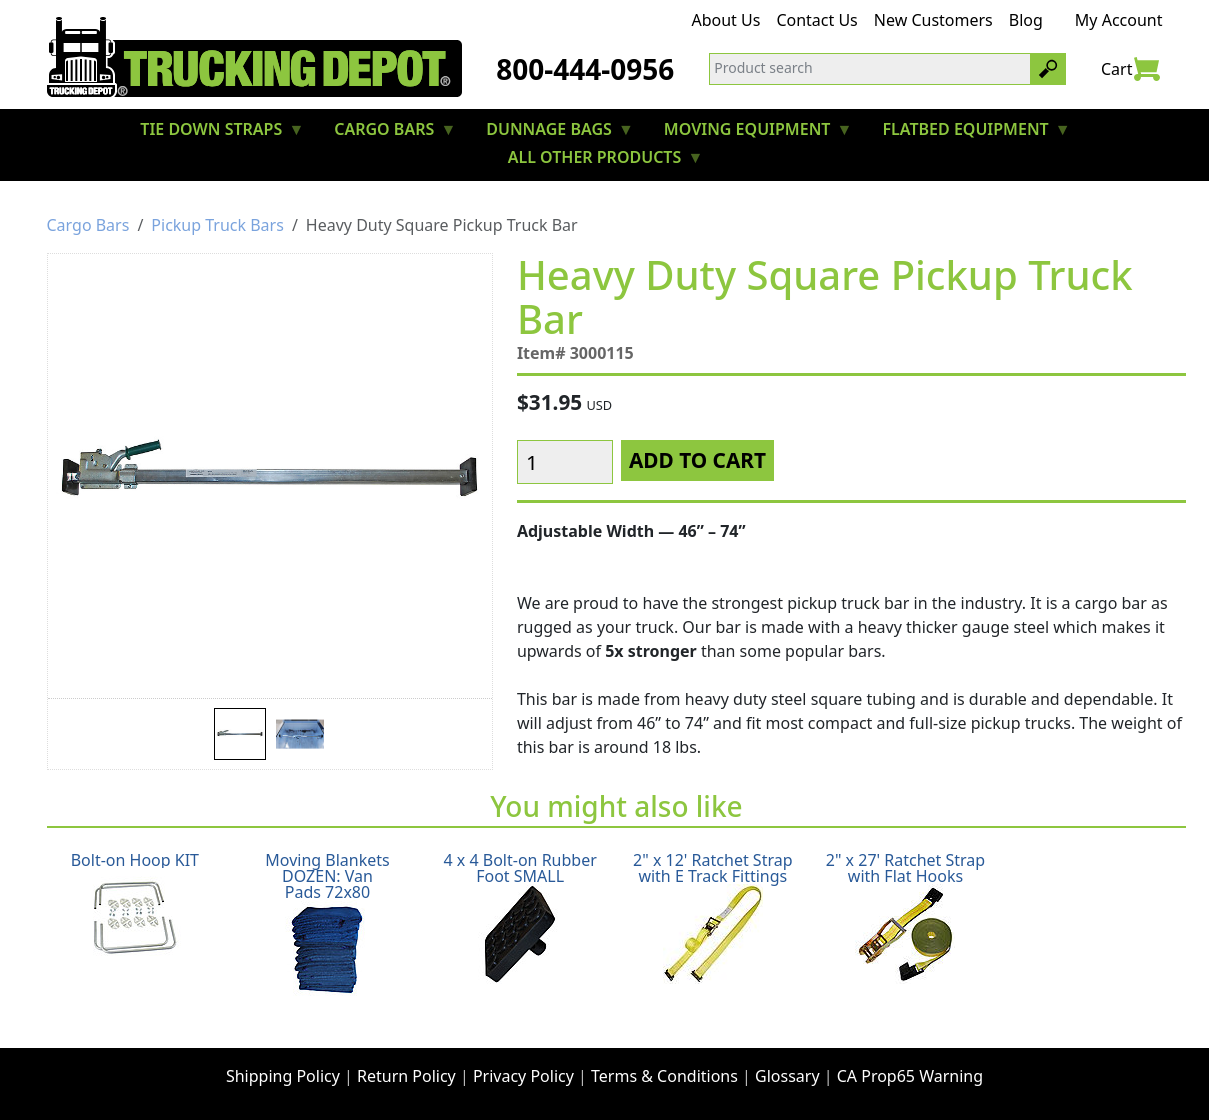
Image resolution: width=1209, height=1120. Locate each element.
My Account (1119, 20)
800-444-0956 (585, 69)
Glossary (787, 1076)
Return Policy (406, 1076)
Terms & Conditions (664, 1076)
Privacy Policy (523, 1076)
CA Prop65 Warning (910, 1076)
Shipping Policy (283, 1076)
